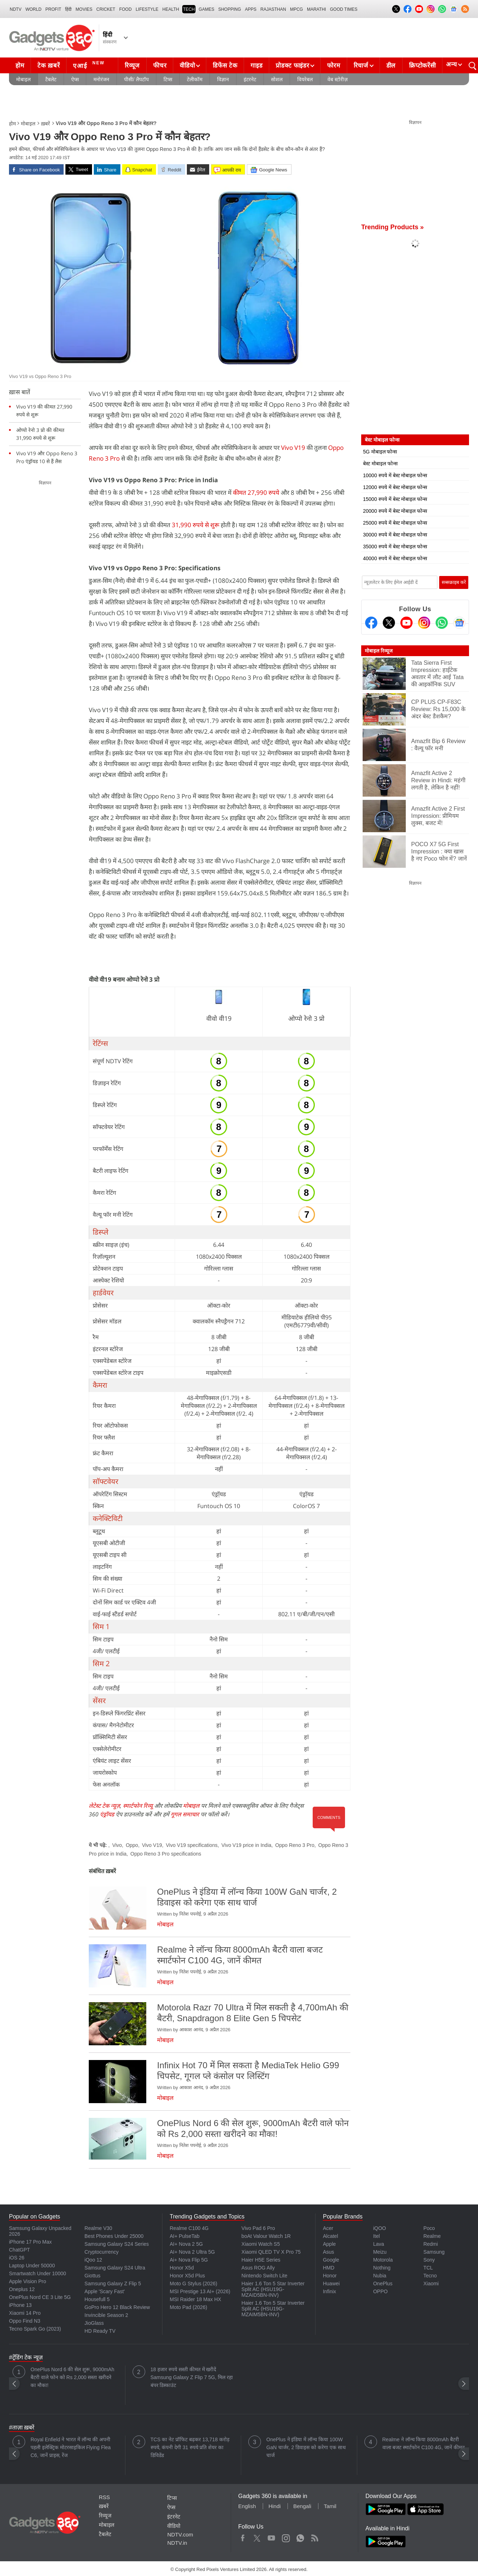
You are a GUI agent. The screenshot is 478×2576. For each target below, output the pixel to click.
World (34, 9)
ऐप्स (75, 79)
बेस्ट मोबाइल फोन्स (380, 463)
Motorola (382, 2260)
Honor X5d (182, 2268)
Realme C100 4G (189, 2228)
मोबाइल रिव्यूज (378, 651)
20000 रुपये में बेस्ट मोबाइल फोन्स (395, 511)
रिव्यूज (132, 65)
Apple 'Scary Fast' (104, 2291)
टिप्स (168, 79)
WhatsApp (300, 2536)
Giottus (92, 2275)
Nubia (379, 2275)
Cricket (105, 9)
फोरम (333, 65)
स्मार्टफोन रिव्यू (138, 1806)
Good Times (343, 9)
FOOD (125, 9)
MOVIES (83, 9)
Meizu (379, 2252)
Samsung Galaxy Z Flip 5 (112, 2283)
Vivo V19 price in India (246, 1845)
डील (391, 65)
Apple (329, 2244)
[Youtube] (406, 623)
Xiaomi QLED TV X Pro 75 (271, 2252)
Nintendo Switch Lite (265, 2275)
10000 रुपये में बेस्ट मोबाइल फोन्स (395, 475)
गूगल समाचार (185, 1814)
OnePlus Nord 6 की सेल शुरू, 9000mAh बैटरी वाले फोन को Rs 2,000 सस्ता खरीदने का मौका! (72, 2377)
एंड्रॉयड (107, 1814)
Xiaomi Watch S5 (261, 2244)
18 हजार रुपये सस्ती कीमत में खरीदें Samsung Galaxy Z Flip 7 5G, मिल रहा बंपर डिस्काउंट (192, 2377)
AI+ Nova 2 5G (186, 2244)
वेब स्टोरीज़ (337, 79)
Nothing (381, 2268)
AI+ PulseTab (184, 2236)
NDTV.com (180, 2534)
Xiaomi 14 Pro (25, 2313)
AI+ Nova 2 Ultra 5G (192, 2252)
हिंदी (68, 9)
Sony (429, 2260)
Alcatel (330, 2236)
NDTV (16, 9)
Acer (328, 2228)
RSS (104, 2497)
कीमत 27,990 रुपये (257, 492)
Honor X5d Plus (187, 2275)
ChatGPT (19, 2250)
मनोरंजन (101, 79)
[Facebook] (371, 623)
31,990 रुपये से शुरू (195, 525)
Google (331, 2260)
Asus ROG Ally (258, 2268)
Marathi (316, 9)
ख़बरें (45, 123)
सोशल (276, 79)
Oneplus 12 (22, 2289)
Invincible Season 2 (106, 2315)
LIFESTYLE (146, 9)
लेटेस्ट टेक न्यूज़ (104, 1806)
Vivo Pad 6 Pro (258, 2228)
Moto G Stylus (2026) (193, 2283)
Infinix (329, 2291)
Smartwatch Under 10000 (37, 2273)
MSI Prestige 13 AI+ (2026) (200, 2291)
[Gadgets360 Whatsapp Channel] (442, 623)
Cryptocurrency (101, 2252)
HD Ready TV (99, 2331)
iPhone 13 (20, 2305)
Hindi (274, 2506)
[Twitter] (389, 623)
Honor (329, 2275)
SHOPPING (229, 9)
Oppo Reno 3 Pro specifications (165, 1854)
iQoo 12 (93, 2260)
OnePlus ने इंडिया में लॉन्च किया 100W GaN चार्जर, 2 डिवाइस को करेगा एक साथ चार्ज (306, 2447)
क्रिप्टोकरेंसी (422, 65)
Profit (53, 9)
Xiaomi (431, 2283)
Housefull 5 (97, 2299)
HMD (328, 2268)
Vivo (117, 1845)
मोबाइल (23, 79)
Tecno (430, 2275)
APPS (251, 9)
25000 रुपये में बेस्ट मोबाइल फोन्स (395, 523)
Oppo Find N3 (24, 2321)
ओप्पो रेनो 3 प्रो (306, 1018)
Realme (432, 2236)
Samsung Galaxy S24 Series (116, 2244)
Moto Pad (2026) (188, 2307)
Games (206, 9)
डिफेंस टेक (225, 65)
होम (19, 65)
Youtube (271, 2536)
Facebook (242, 2536)
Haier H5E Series (261, 2260)
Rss (314, 2536)
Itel (376, 2236)
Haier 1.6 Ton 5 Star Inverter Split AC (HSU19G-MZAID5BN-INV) (273, 2289)
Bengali (302, 2506)
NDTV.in (177, 2543)
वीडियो (187, 65)
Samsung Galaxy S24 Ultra (114, 2268)
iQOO (379, 2228)
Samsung (434, 2252)
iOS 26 (16, 2258)
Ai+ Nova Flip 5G (189, 2260)
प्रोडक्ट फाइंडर (292, 65)
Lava (378, 2244)
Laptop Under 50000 (32, 2265)
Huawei (331, 2283)
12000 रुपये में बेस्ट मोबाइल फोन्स (395, 487)
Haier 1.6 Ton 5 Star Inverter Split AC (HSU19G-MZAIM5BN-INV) (273, 2308)
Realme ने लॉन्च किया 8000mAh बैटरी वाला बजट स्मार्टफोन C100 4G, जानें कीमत (423, 2443)
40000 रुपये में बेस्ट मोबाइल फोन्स (395, 558)
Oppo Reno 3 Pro (294, 1845)
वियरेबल (305, 79)
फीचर (159, 65)
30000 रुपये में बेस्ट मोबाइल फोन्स (395, 535)
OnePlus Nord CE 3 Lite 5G (40, 2297)
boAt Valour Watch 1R (266, 2236)
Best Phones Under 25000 (113, 2236)
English (247, 2506)
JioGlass (94, 2323)
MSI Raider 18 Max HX (195, 2299)
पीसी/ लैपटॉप (136, 79)
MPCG (296, 9)
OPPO (380, 2291)
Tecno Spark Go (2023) (35, 2329)
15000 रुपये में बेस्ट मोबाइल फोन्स (395, 499)
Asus (328, 2252)
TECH (189, 9)
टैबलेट (50, 79)
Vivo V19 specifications (191, 1845)
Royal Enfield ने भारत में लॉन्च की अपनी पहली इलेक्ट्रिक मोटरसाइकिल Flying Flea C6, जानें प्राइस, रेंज (71, 2447)
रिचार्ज (361, 65)
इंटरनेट (250, 79)
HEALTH (170, 9)
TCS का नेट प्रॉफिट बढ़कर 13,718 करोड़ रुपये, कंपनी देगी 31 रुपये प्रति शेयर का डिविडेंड (190, 2447)
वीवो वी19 (218, 1018)
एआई (89, 64)
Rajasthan (273, 9)
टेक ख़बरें (48, 65)
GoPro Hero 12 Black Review (117, 2307)
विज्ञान (223, 79)
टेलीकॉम (194, 79)
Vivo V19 (293, 447)
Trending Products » (392, 227)
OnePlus (382, 2283)
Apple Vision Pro (27, 2281)
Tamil (330, 2506)
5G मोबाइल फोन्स (380, 452)
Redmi (430, 2244)
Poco (429, 2228)
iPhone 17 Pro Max (30, 2242)
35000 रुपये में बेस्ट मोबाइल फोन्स (395, 546)
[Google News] (459, 623)
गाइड (256, 65)
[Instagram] (424, 623)
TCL (428, 2268)
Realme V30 (98, 2228)
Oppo (132, 1845)
